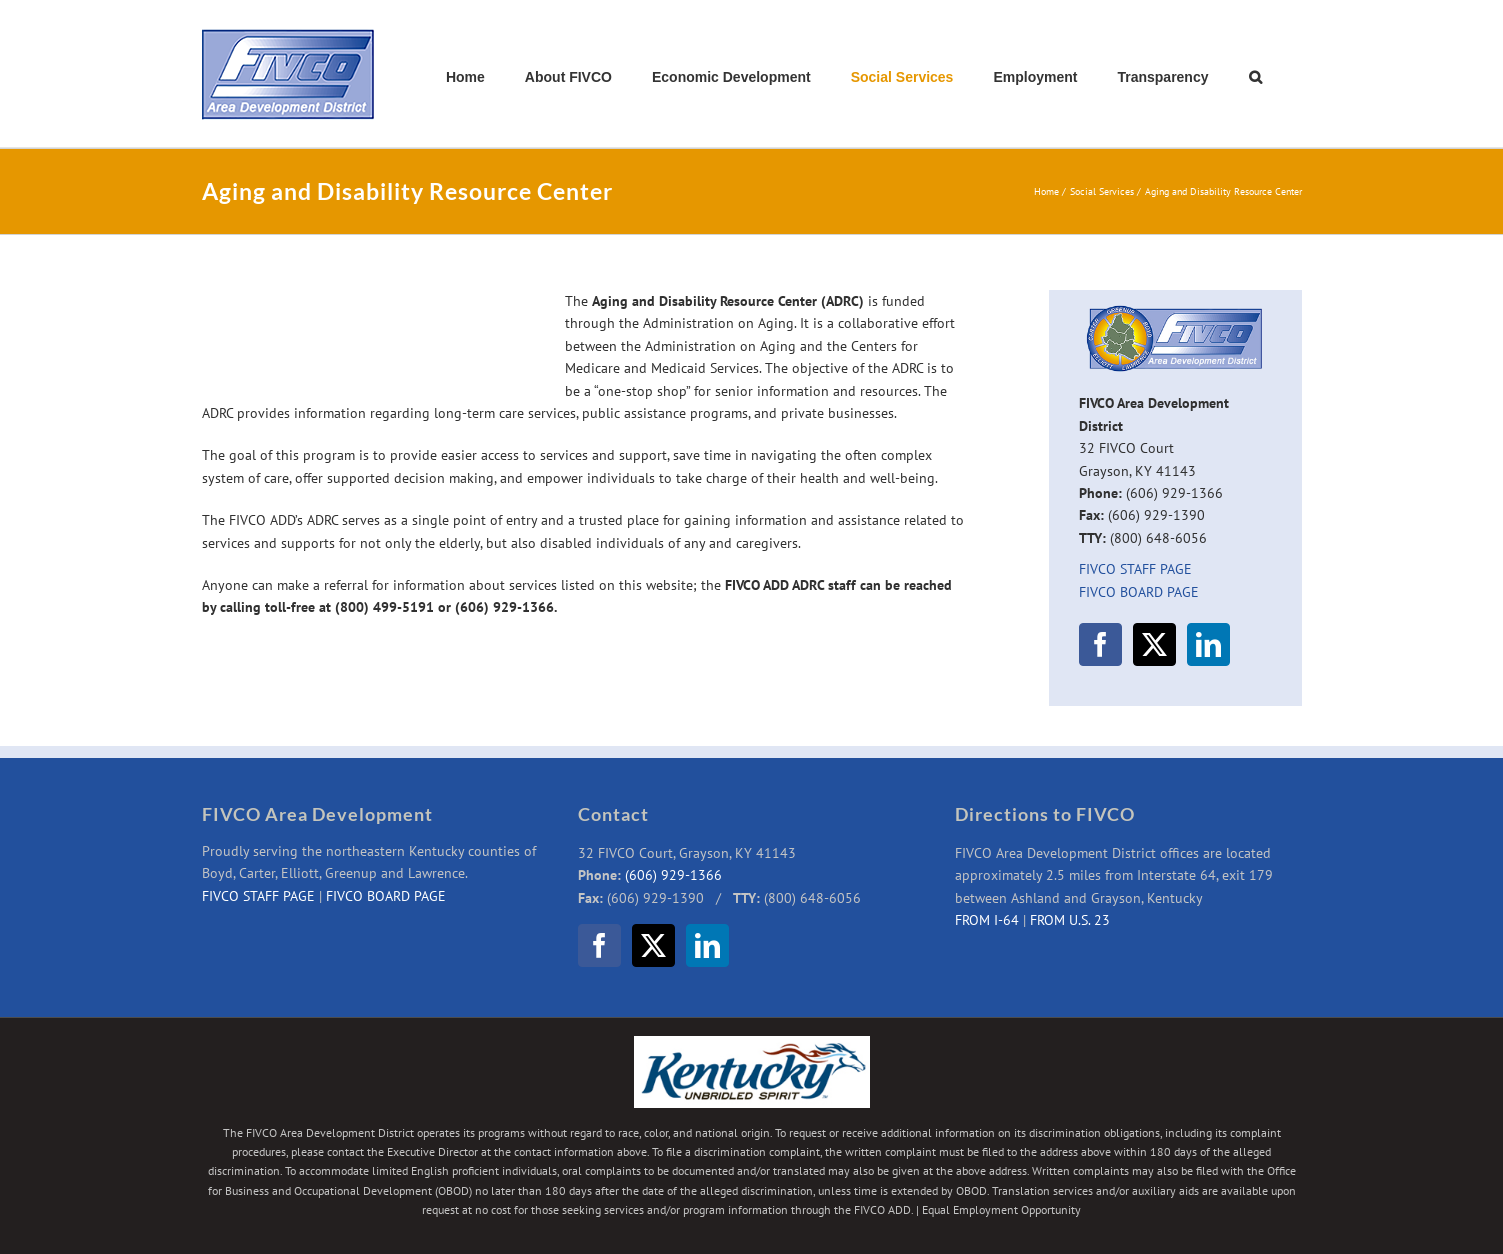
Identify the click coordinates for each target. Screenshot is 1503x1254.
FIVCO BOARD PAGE (1139, 592)
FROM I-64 (987, 920)
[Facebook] (1100, 644)
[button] (1255, 77)
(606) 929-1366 (673, 875)
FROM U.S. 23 (1070, 920)
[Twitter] (1154, 644)
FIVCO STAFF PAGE (1135, 569)
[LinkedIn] (1208, 644)
